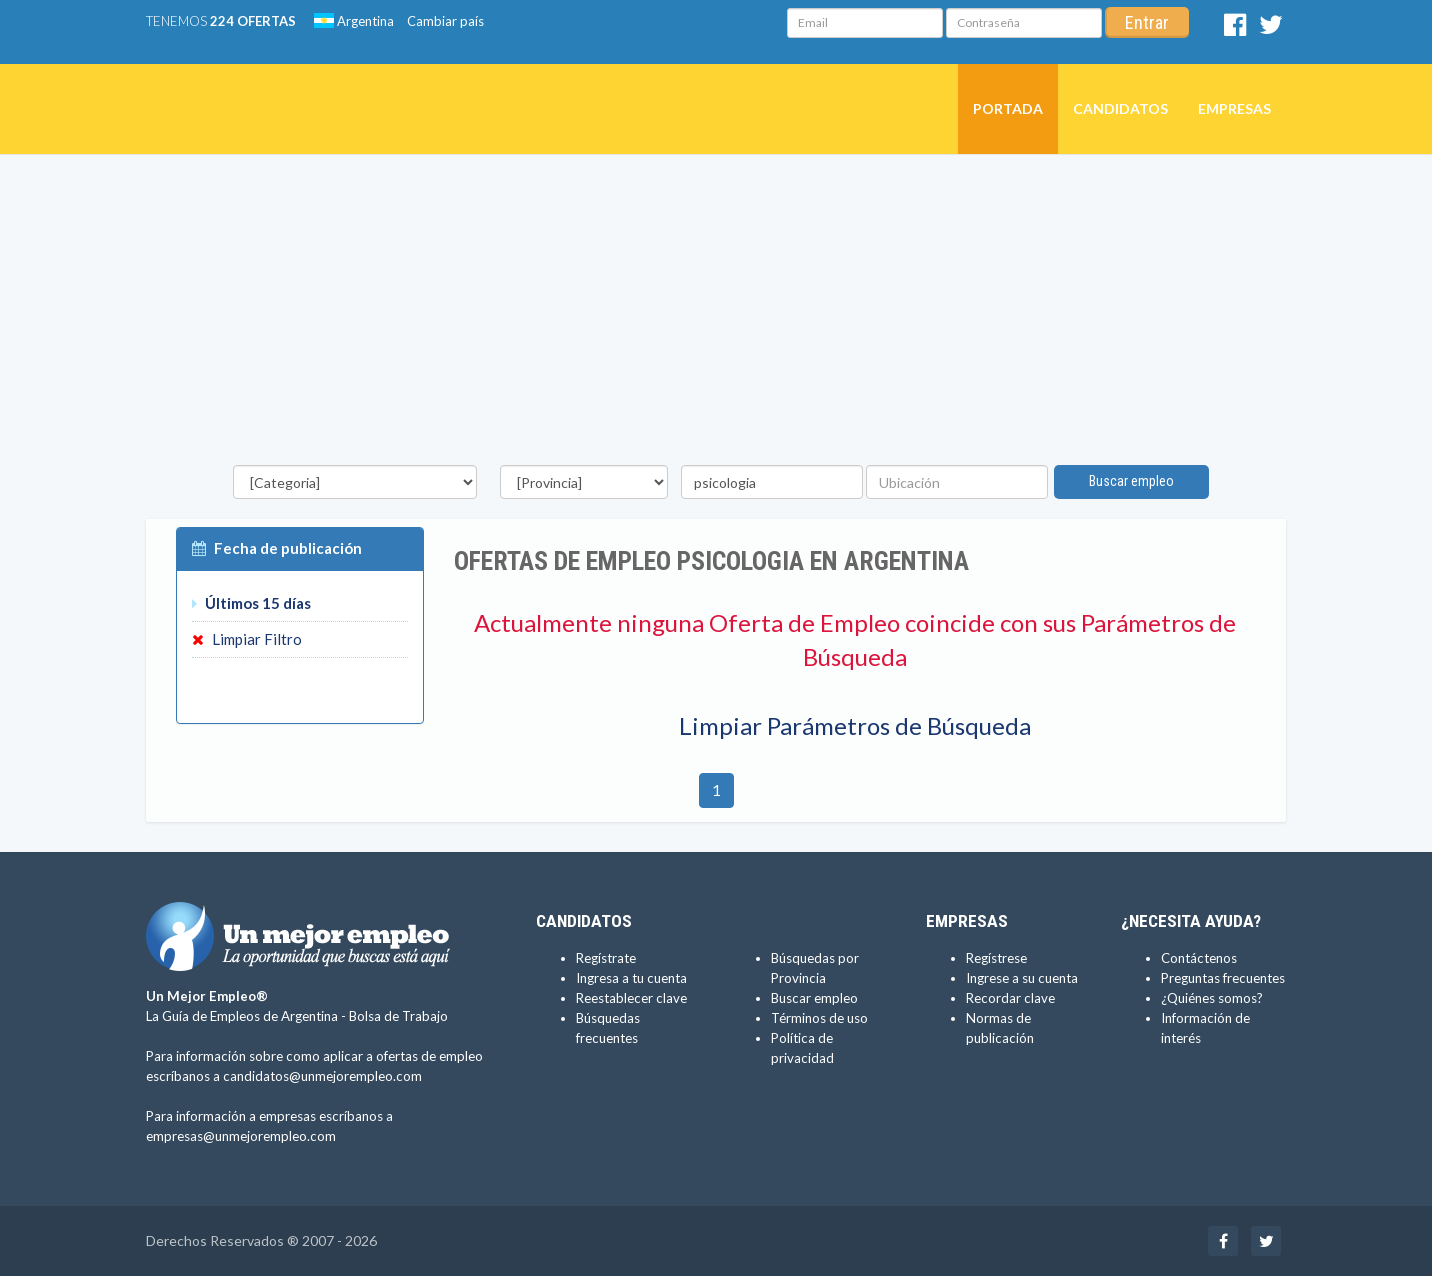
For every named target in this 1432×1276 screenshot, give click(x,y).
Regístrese (996, 958)
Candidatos (1120, 108)
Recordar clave (1010, 998)
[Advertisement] (716, 315)
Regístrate (606, 958)
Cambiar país (445, 21)
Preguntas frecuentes (1223, 978)
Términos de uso (819, 1018)
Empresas (1234, 108)
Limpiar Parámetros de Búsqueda (855, 725)
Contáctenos (1199, 958)
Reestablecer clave (631, 998)
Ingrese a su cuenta (1022, 978)
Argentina (354, 21)
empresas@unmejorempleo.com (241, 1136)
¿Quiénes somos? (1212, 998)
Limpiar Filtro (247, 639)
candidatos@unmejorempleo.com (322, 1076)
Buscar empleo (1131, 481)
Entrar (1147, 22)
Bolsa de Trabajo (398, 1016)
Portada (1008, 108)
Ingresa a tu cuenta (631, 978)
